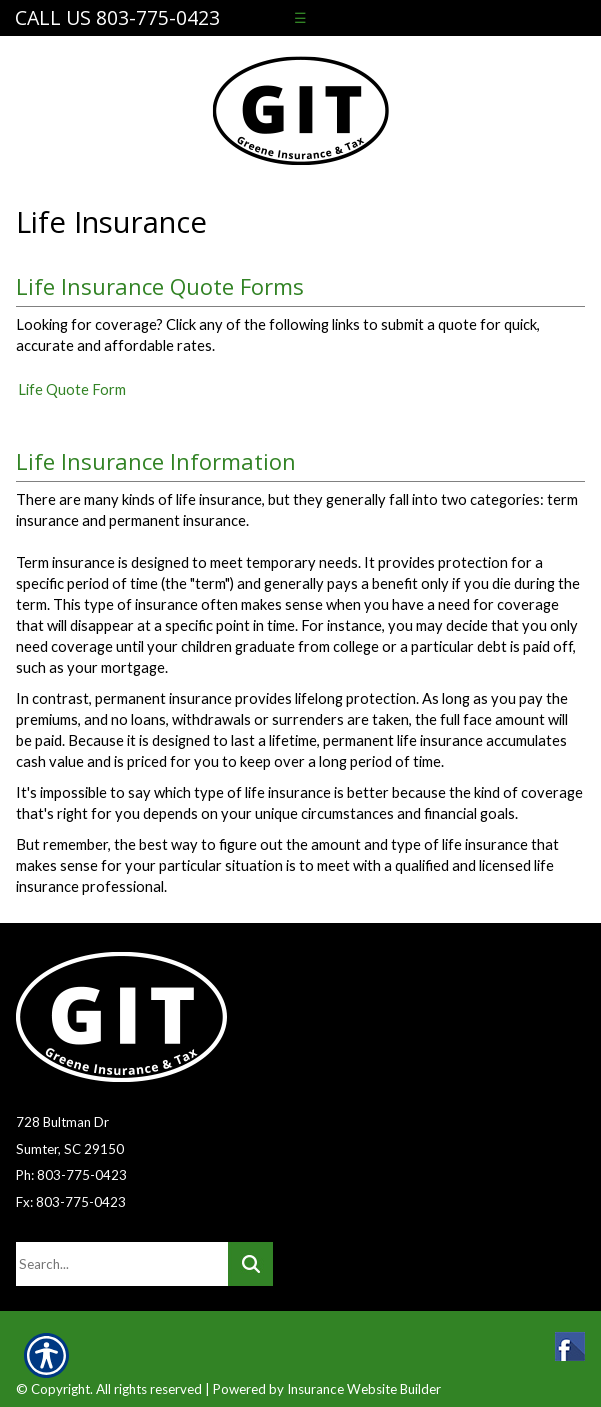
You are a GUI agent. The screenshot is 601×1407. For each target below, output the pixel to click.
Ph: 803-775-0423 (71, 1175)
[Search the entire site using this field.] (122, 1264)
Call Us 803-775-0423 (117, 17)
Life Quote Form (72, 389)
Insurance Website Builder (364, 1389)
